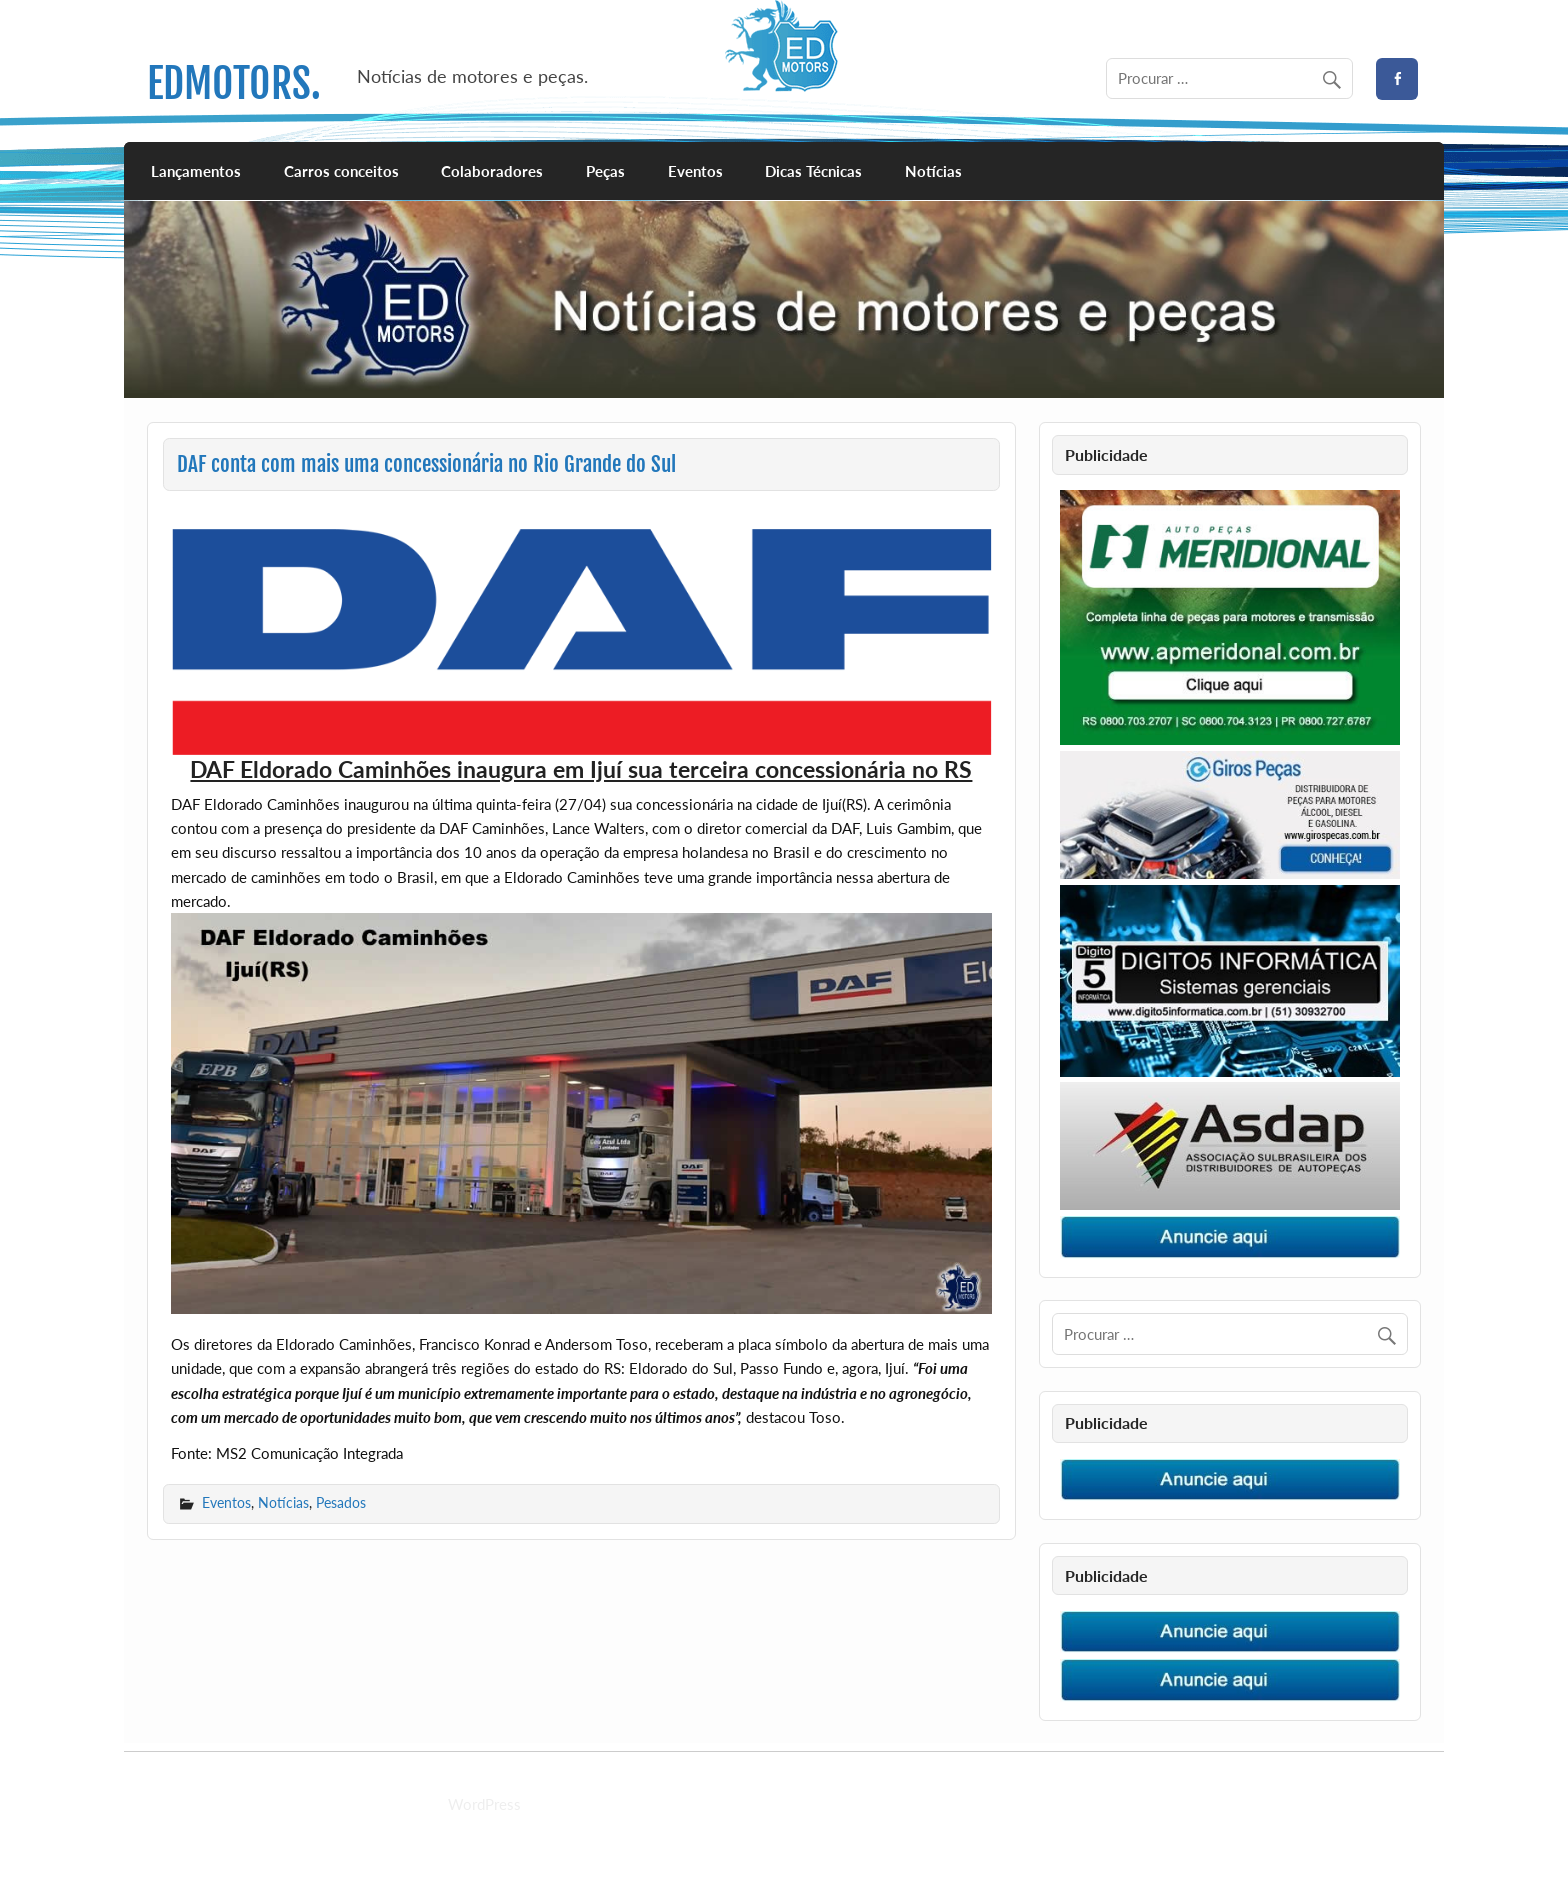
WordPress (484, 1804)
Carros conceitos (341, 171)
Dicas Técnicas (813, 171)
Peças (605, 171)
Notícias (933, 171)
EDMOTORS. (234, 83)
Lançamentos (196, 171)
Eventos (695, 171)
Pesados (341, 1502)
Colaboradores (492, 171)
